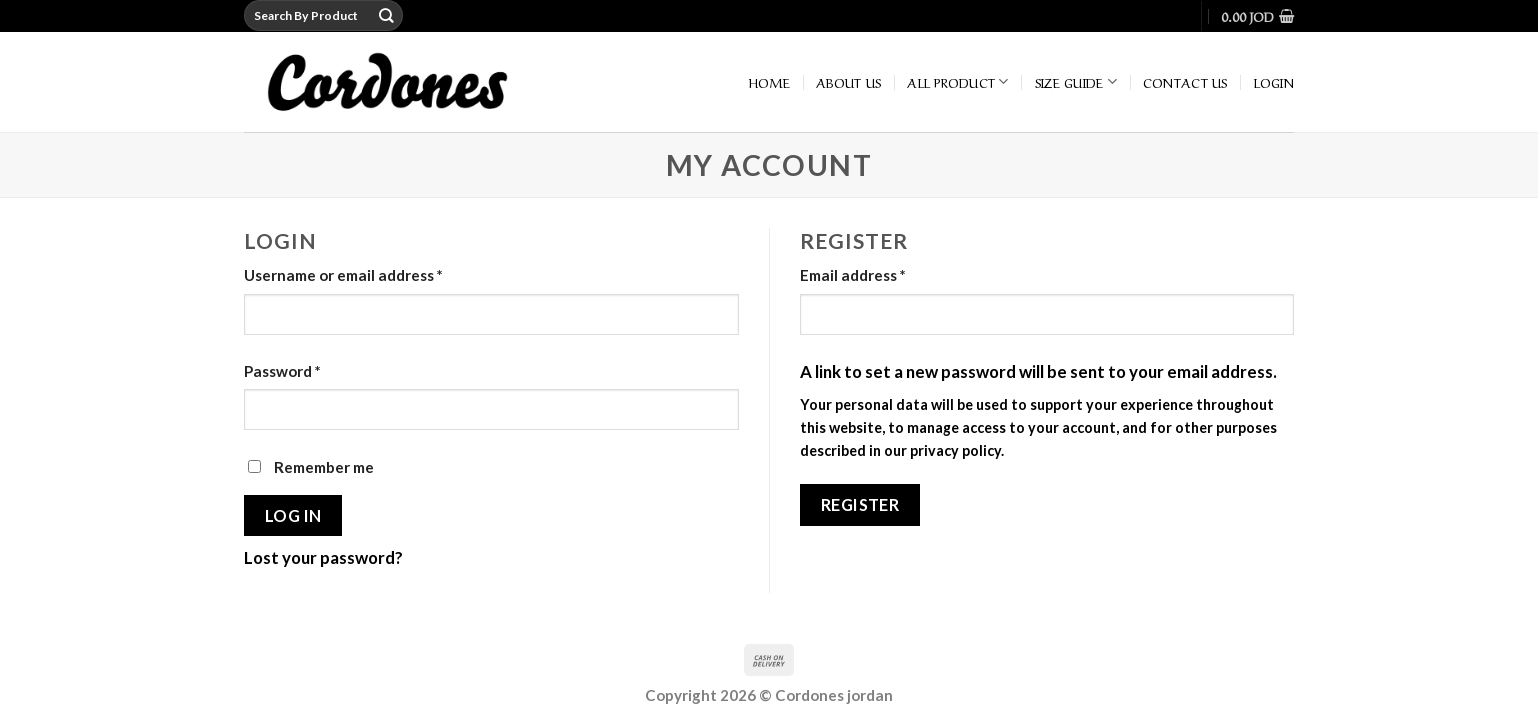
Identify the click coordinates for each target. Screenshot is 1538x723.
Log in (293, 515)
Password (282, 371)
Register (860, 504)
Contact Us (1185, 81)
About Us (848, 81)
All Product (957, 82)
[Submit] (387, 15)
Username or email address (343, 275)
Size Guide (1076, 82)
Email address (853, 275)
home (769, 81)
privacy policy (955, 450)
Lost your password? (323, 557)
